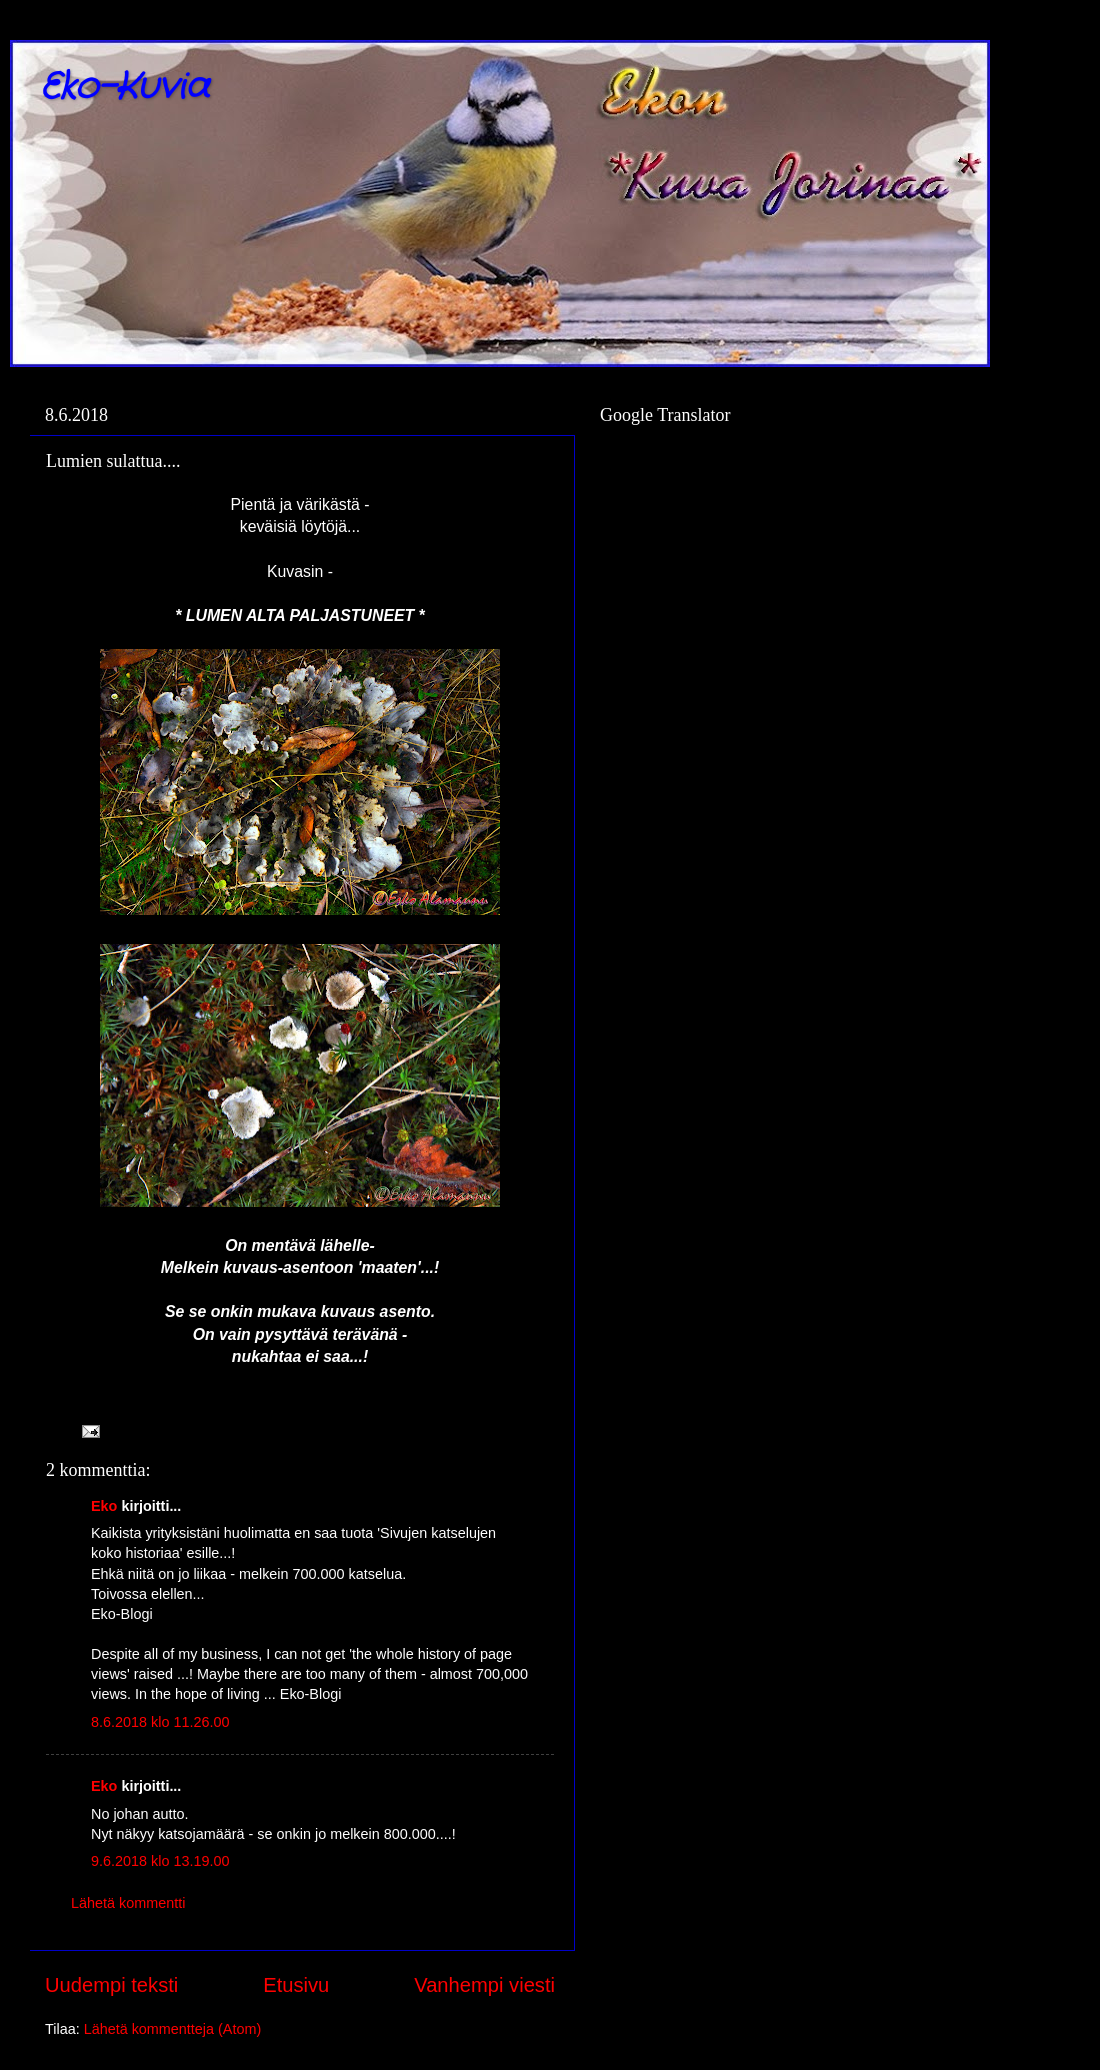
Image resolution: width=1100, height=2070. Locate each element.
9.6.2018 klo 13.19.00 (160, 1861)
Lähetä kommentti (128, 1903)
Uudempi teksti (111, 1985)
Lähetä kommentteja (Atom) (173, 2029)
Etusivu (296, 1985)
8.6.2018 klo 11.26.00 (160, 1722)
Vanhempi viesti (484, 1985)
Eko (104, 1506)
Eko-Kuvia (124, 87)
